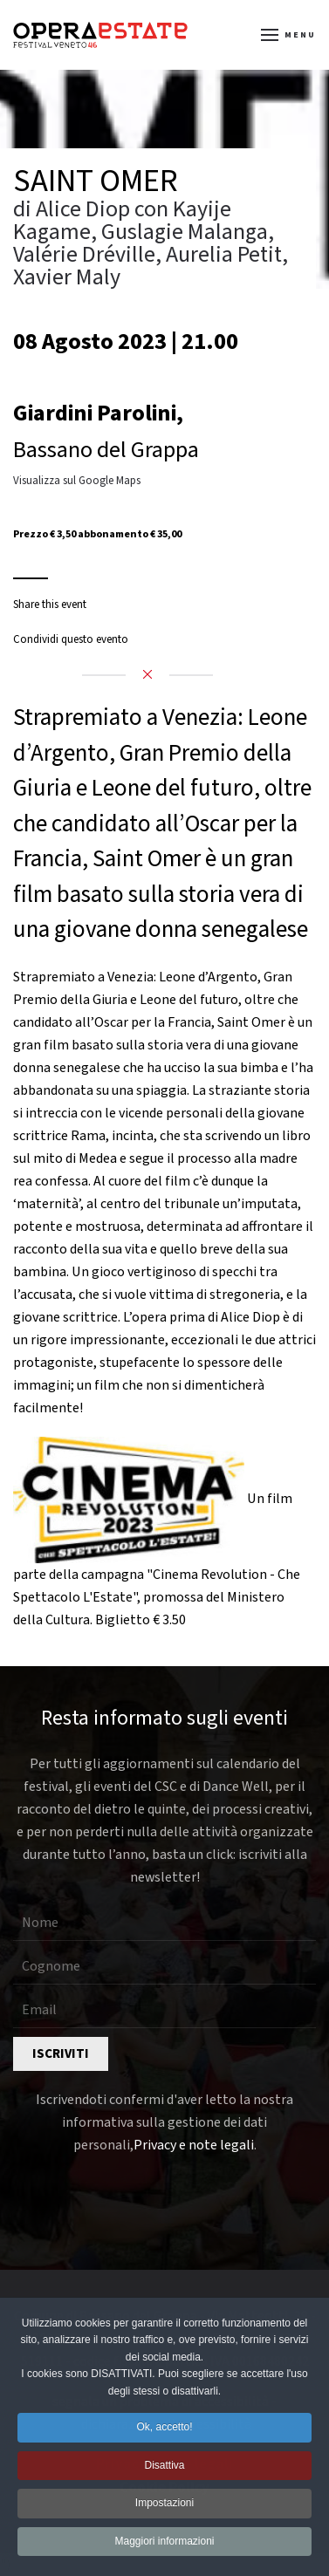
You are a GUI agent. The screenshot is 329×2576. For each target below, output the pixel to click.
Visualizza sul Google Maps (77, 481)
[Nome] (164, 1923)
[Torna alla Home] (100, 35)
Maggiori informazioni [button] (164, 2544)
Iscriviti (60, 2054)
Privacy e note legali (194, 2145)
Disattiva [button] (164, 2468)
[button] (289, 35)
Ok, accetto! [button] (164, 2430)
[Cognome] (164, 1967)
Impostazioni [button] (164, 2506)
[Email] (164, 2010)
